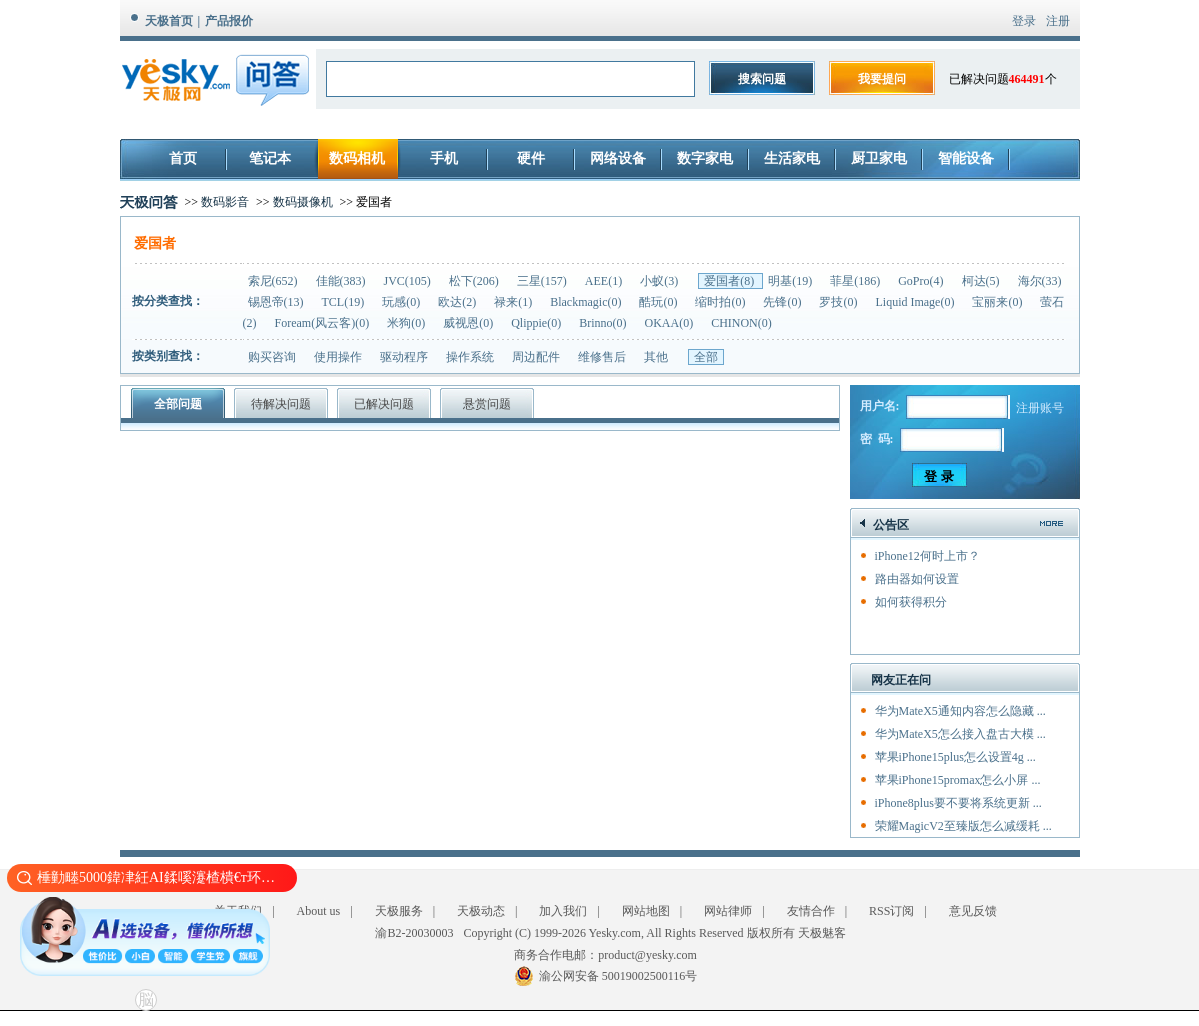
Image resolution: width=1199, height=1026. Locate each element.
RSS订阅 (891, 911)
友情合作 (811, 911)
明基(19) (791, 281)
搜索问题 (762, 79)
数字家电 (705, 158)
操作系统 (470, 357)
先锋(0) (783, 302)
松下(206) (475, 281)
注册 (1058, 21)
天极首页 (169, 21)
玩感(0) (402, 302)
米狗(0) (407, 323)
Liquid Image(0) (916, 302)
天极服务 (399, 911)
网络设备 (618, 158)
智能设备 (966, 158)
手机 (444, 158)
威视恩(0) (469, 323)
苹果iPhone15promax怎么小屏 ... (958, 780)
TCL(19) (345, 302)
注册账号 (1040, 408)
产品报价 (229, 21)
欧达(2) (458, 302)
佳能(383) (342, 281)
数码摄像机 (303, 202)
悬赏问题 (487, 404)
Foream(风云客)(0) (324, 323)
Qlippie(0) (537, 323)
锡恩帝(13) (277, 302)
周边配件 (536, 357)
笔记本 (270, 158)
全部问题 (178, 404)
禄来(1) (514, 302)
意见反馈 (973, 911)
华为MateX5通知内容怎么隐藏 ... (960, 711)
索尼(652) (274, 281)
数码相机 (357, 158)
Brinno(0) (604, 323)
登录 (1024, 21)
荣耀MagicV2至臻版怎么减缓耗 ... (963, 826)
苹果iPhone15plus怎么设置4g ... (955, 757)
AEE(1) (605, 281)
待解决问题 (281, 404)
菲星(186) (856, 281)
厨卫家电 (879, 158)
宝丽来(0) (998, 302)
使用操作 (338, 357)
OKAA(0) (670, 323)
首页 (183, 158)
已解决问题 (384, 404)
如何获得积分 (911, 602)
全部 (706, 357)
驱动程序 (404, 357)
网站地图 (646, 911)
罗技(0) (839, 302)
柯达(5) (982, 281)
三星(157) (543, 281)
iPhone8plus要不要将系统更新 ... (958, 803)
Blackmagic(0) (587, 302)
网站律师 (728, 911)
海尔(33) (1040, 281)
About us (319, 911)
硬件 (531, 158)
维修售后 (602, 357)
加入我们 (563, 911)
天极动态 (481, 911)
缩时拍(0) (721, 302)
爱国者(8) (730, 281)
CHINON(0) (741, 323)
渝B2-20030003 (414, 933)
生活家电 (792, 158)
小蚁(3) (660, 281)
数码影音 (225, 202)
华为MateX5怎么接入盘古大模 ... (960, 734)
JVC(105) (409, 281)
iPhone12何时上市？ (927, 556)
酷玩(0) (659, 302)
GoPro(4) (922, 281)
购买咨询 (272, 357)
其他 (656, 357)
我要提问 (882, 79)
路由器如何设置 (917, 579)
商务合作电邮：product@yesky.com (605, 955)
